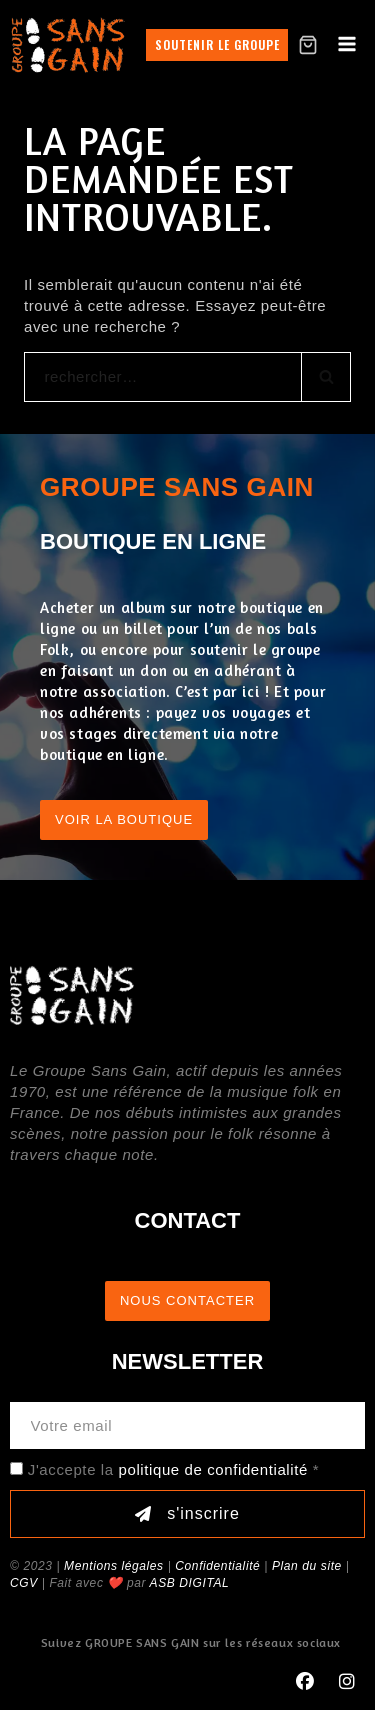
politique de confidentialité (213, 1469)
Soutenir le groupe (217, 44)
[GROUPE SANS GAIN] (68, 44)
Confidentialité (217, 1566)
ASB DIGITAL (190, 1583)
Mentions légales (114, 1566)
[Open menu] (346, 45)
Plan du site (307, 1566)
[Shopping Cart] (308, 45)
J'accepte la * (173, 1469)
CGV (24, 1583)
